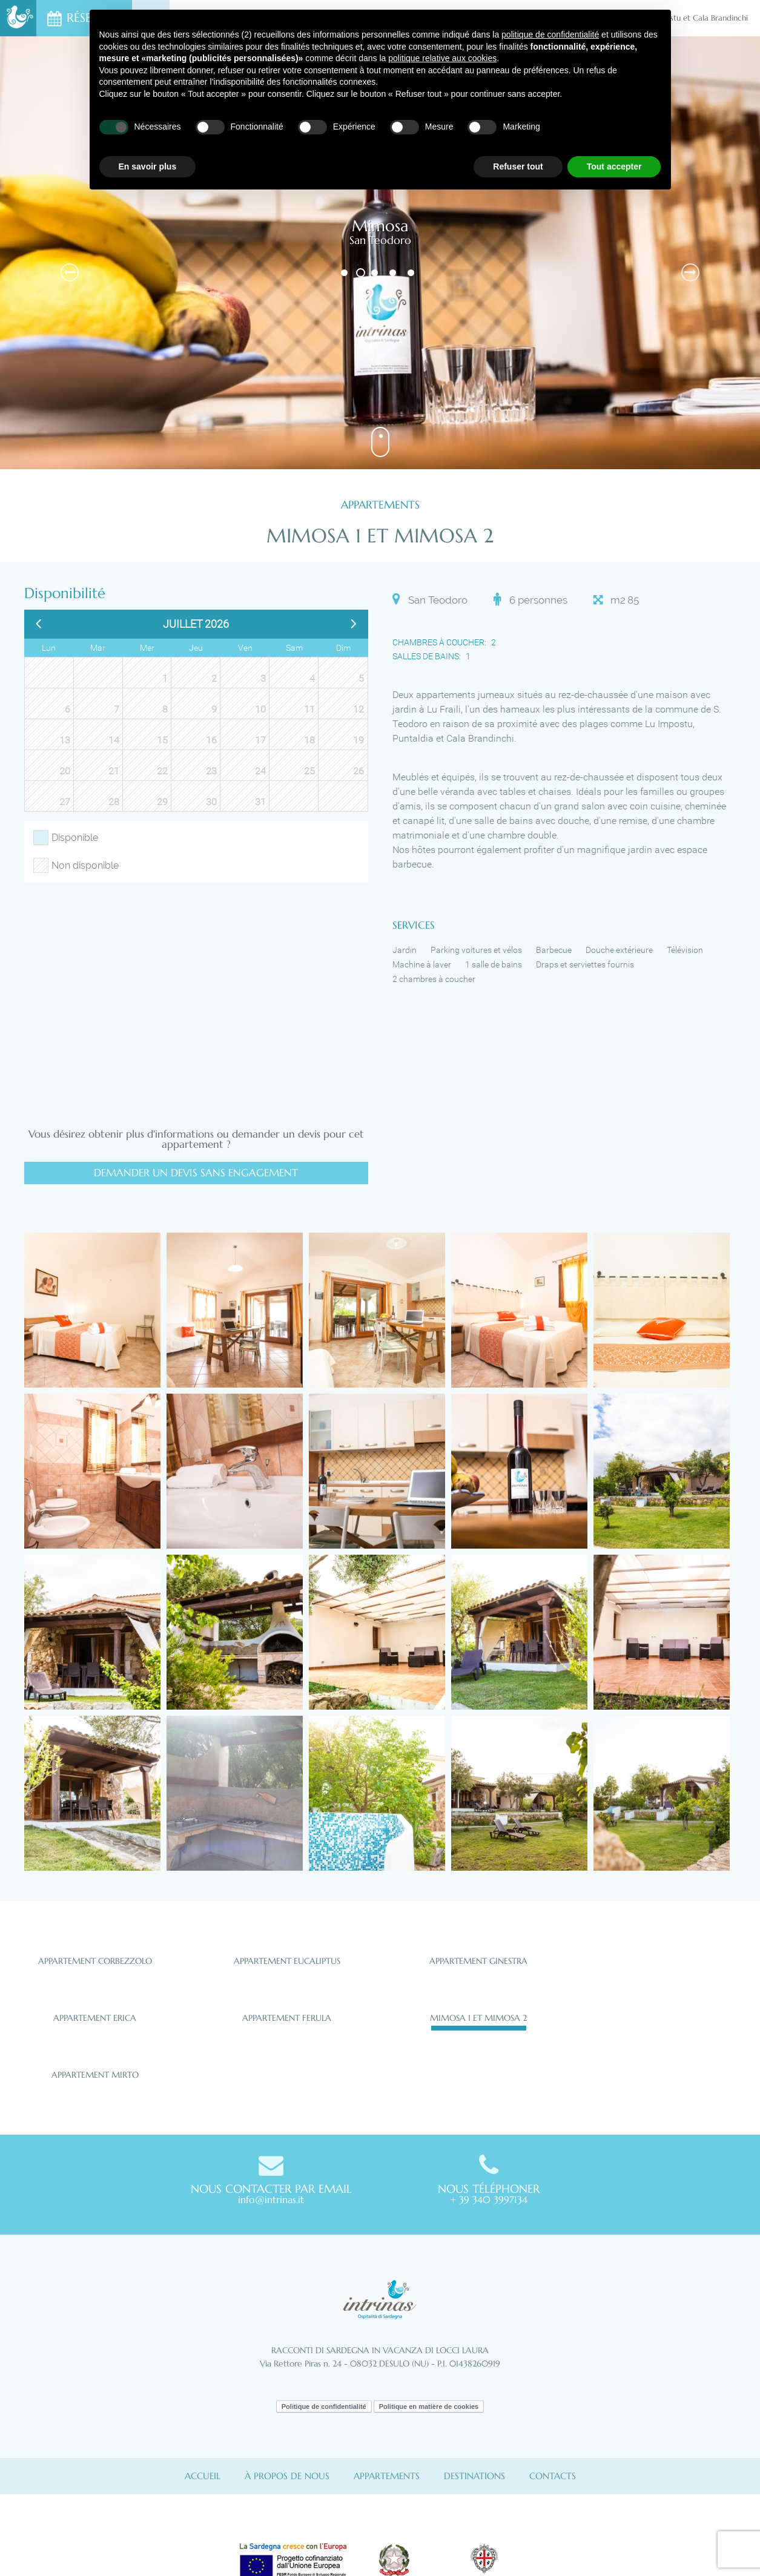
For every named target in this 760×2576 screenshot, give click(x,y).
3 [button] (375, 272)
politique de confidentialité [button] (550, 34)
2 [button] (360, 272)
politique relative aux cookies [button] (442, 58)
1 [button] (345, 272)
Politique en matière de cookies (428, 2406)
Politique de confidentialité (324, 2406)
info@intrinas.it (271, 2199)
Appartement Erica (94, 2018)
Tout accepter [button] (614, 166)
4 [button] (393, 272)
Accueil (202, 2476)
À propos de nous (287, 2476)
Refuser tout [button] (518, 166)
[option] (380, 252)
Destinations (474, 2476)
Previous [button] (70, 272)
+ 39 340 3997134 (488, 2199)
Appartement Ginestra (478, 1961)
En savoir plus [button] (148, 166)
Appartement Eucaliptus (287, 1961)
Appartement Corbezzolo (95, 1961)
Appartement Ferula (286, 2018)
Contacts (552, 2476)
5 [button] (412, 272)
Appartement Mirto (95, 2074)
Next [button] (690, 272)
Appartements (387, 2476)
